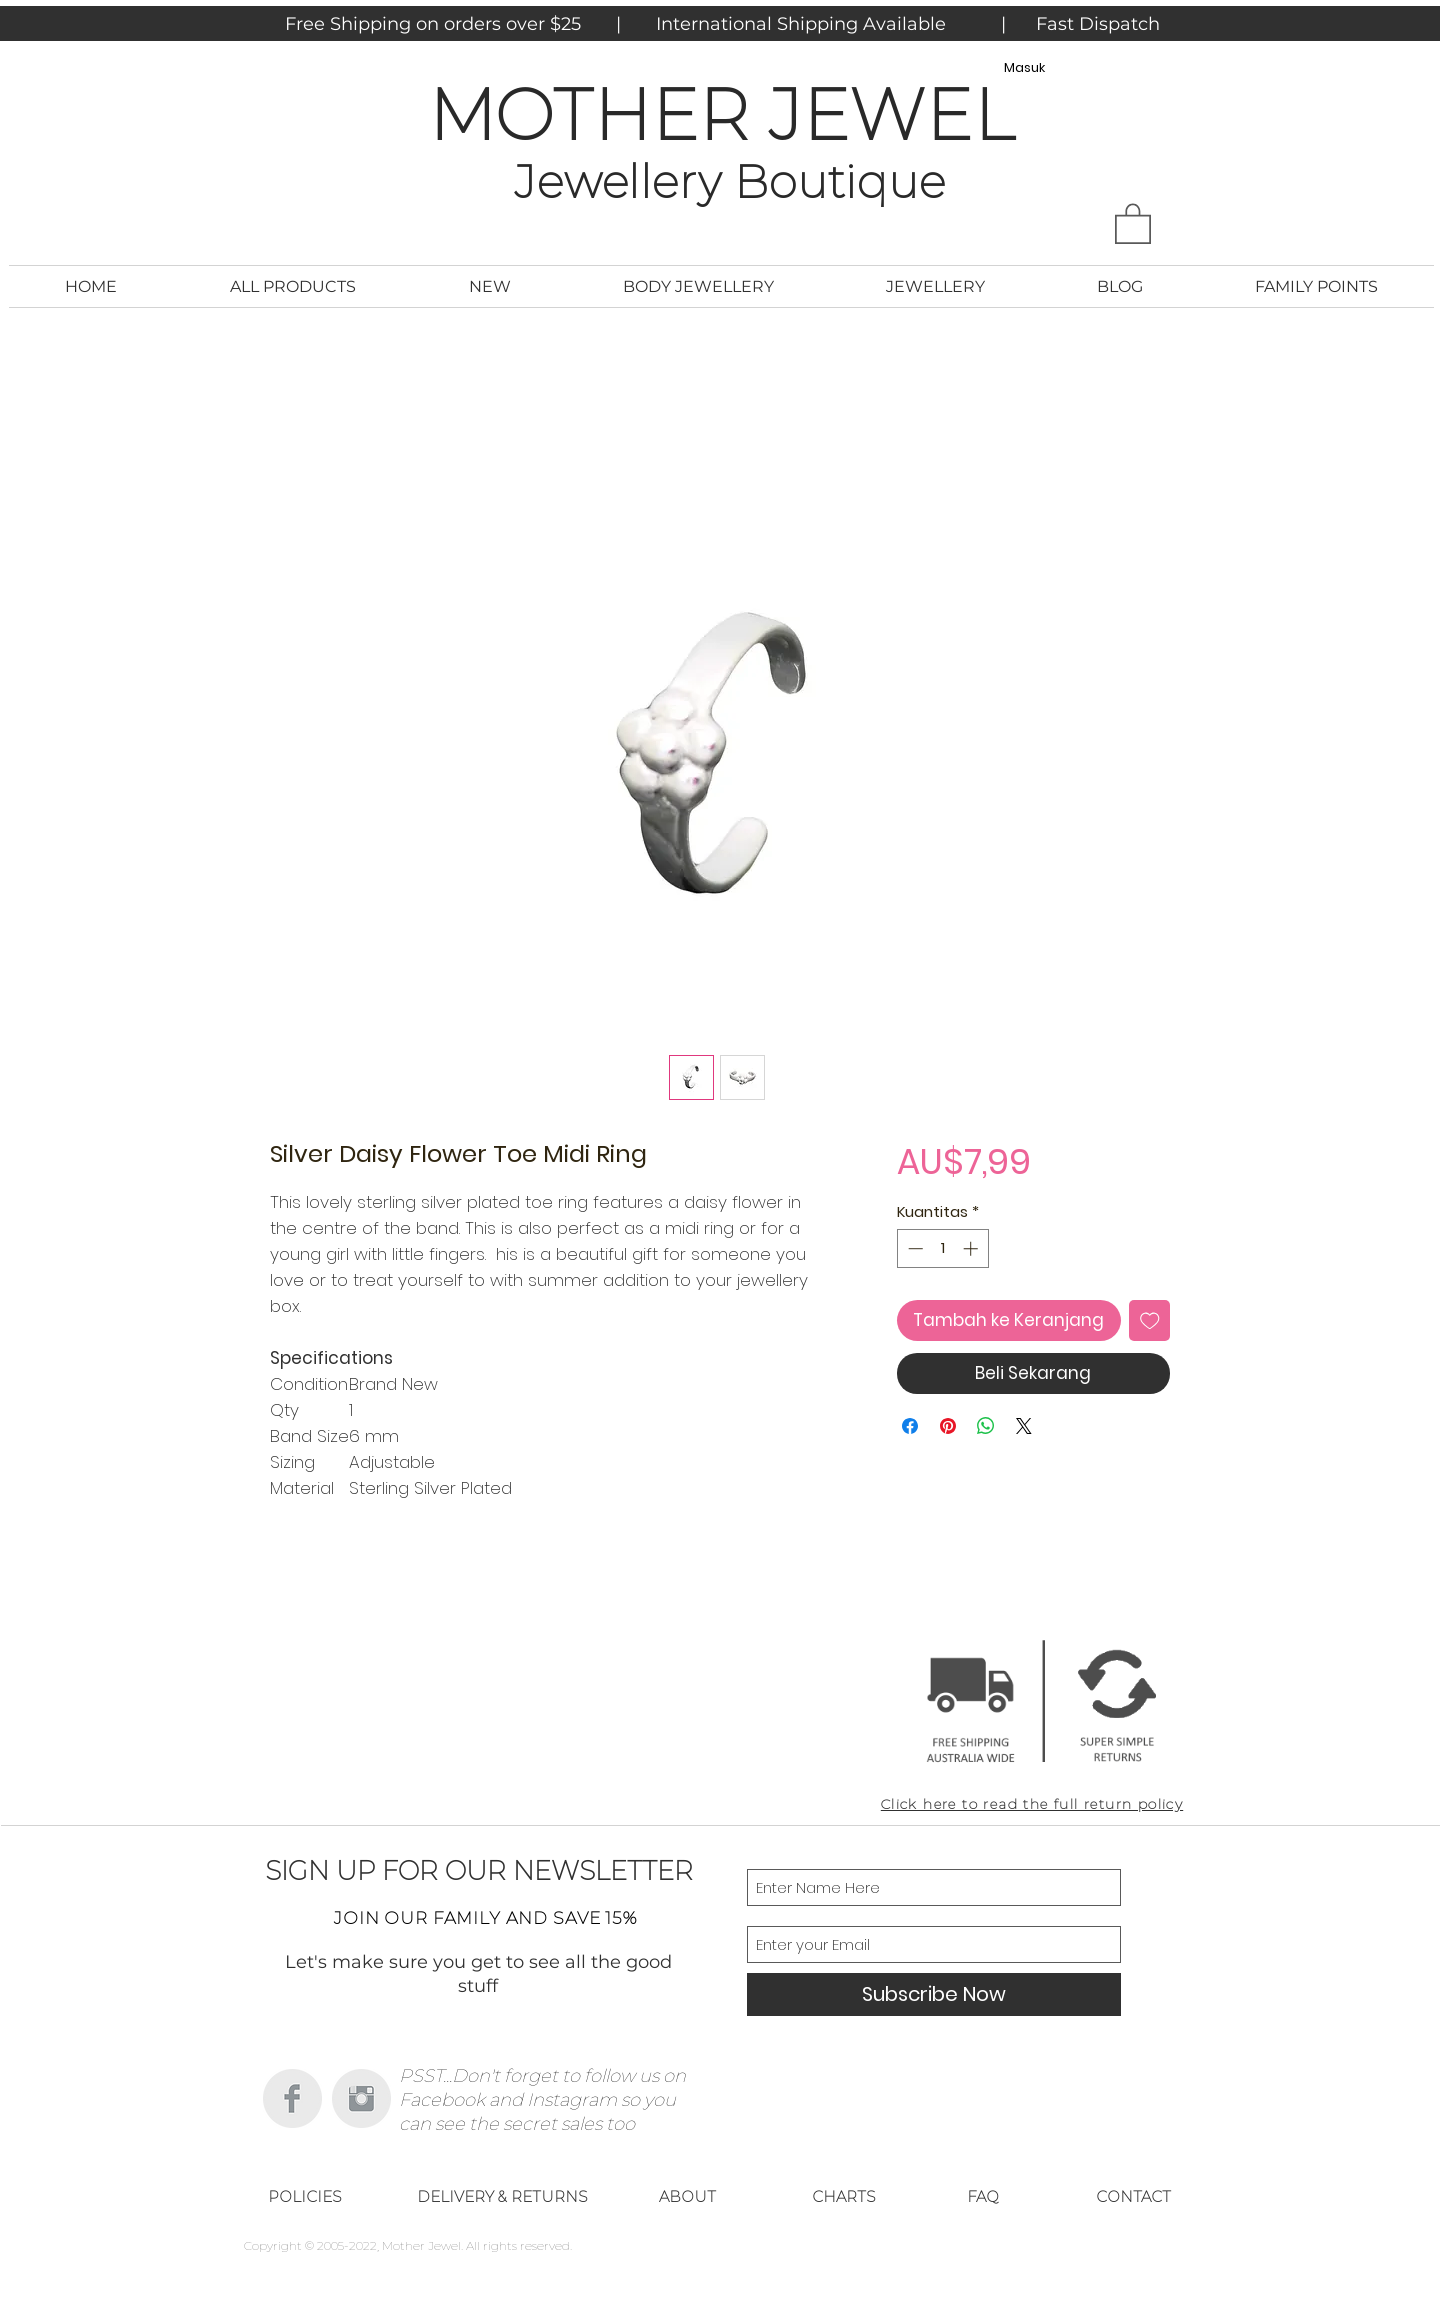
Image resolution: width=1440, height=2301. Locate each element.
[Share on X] (1024, 1426)
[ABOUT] (687, 2197)
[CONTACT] (1133, 2197)
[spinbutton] (942, 1248)
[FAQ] (983, 2197)
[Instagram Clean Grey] (361, 2098)
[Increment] (972, 1248)
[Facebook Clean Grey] (292, 2098)
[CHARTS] (844, 2197)
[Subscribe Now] (934, 1994)
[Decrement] (913, 1248)
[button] (1133, 222)
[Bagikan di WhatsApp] (986, 1426)
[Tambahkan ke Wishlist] (1150, 1321)
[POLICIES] (305, 2197)
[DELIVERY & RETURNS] (502, 2197)
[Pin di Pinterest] (948, 1426)
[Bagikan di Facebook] (910, 1426)
